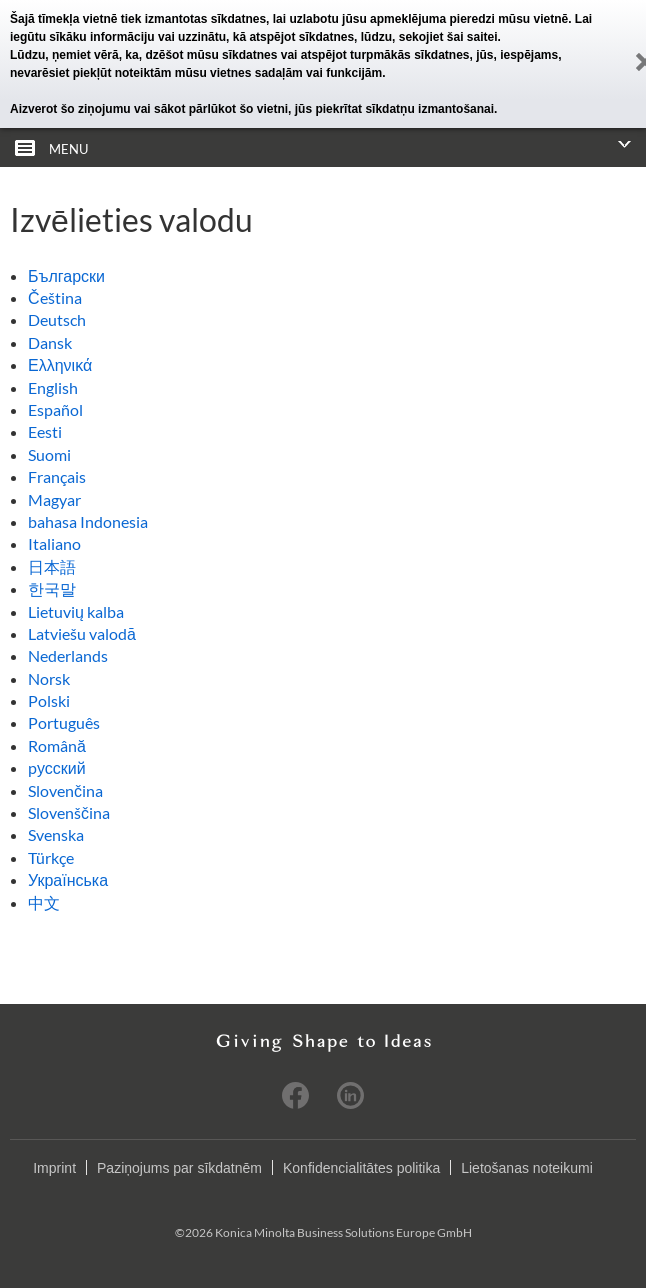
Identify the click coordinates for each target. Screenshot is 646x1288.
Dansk (50, 342)
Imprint (54, 1168)
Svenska (56, 834)
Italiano (54, 543)
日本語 (52, 566)
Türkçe (51, 857)
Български (66, 275)
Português (64, 722)
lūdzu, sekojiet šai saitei (429, 37)
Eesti (45, 431)
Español (55, 409)
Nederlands (68, 655)
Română (57, 745)
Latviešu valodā (82, 633)
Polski (49, 700)
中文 (44, 902)
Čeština (55, 297)
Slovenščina (69, 812)
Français (57, 476)
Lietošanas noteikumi (527, 1168)
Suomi (49, 454)
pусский (57, 767)
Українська (68, 879)
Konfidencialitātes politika (361, 1168)
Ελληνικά (60, 364)
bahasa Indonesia (88, 521)
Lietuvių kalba (76, 611)
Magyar (54, 499)
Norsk (49, 678)
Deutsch (57, 319)
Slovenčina (65, 790)
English (53, 387)
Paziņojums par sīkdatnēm (179, 1168)
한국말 (52, 588)
